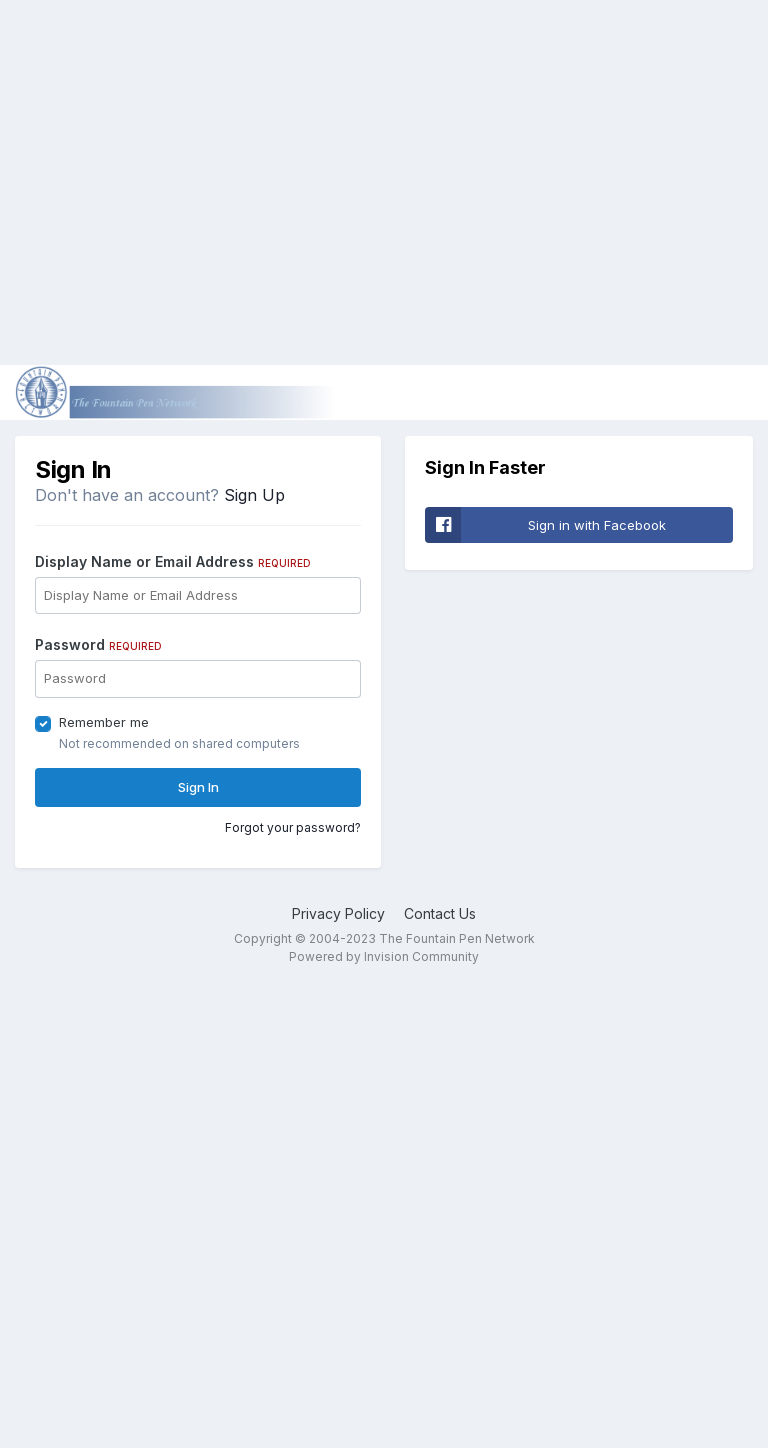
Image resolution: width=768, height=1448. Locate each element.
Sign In (198, 787)
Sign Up (254, 495)
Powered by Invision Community (384, 956)
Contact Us (440, 913)
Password (98, 644)
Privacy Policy (338, 913)
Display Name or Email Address (173, 561)
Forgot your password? (293, 827)
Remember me (104, 722)
